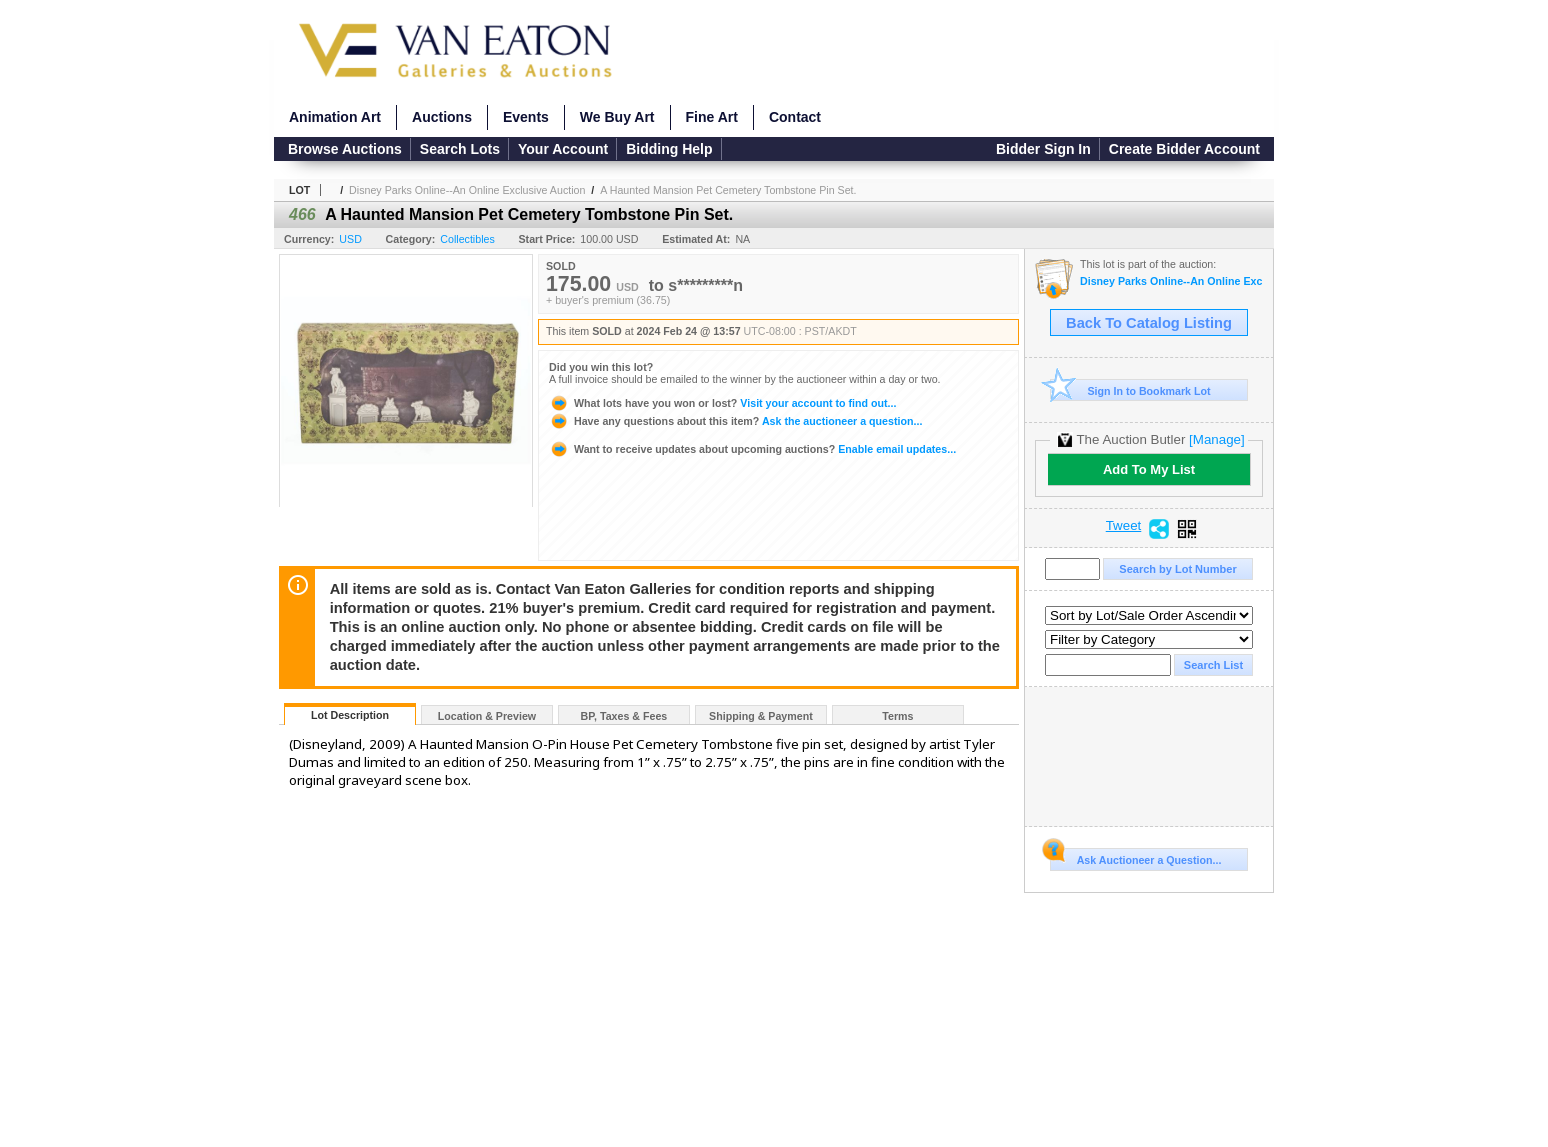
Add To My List (1149, 469)
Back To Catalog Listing (1149, 323)
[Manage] (1216, 439)
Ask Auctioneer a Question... (1135, 857)
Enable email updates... (752, 449)
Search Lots (460, 149)
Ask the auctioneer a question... (735, 421)
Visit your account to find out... (722, 403)
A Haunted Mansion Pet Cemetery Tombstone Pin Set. (728, 190)
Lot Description (350, 715)
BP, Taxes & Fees (624, 716)
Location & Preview (487, 716)
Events (526, 117)
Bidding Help (669, 149)
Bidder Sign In (1043, 149)
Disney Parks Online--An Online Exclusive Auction (467, 190)
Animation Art (335, 117)
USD (350, 239)
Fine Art (712, 117)
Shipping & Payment (761, 716)
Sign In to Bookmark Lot (1130, 390)
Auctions (442, 117)
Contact (795, 117)
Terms (897, 716)
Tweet (1124, 526)
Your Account (563, 149)
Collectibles (467, 239)
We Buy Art (617, 117)
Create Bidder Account (1184, 149)
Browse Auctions (345, 149)
